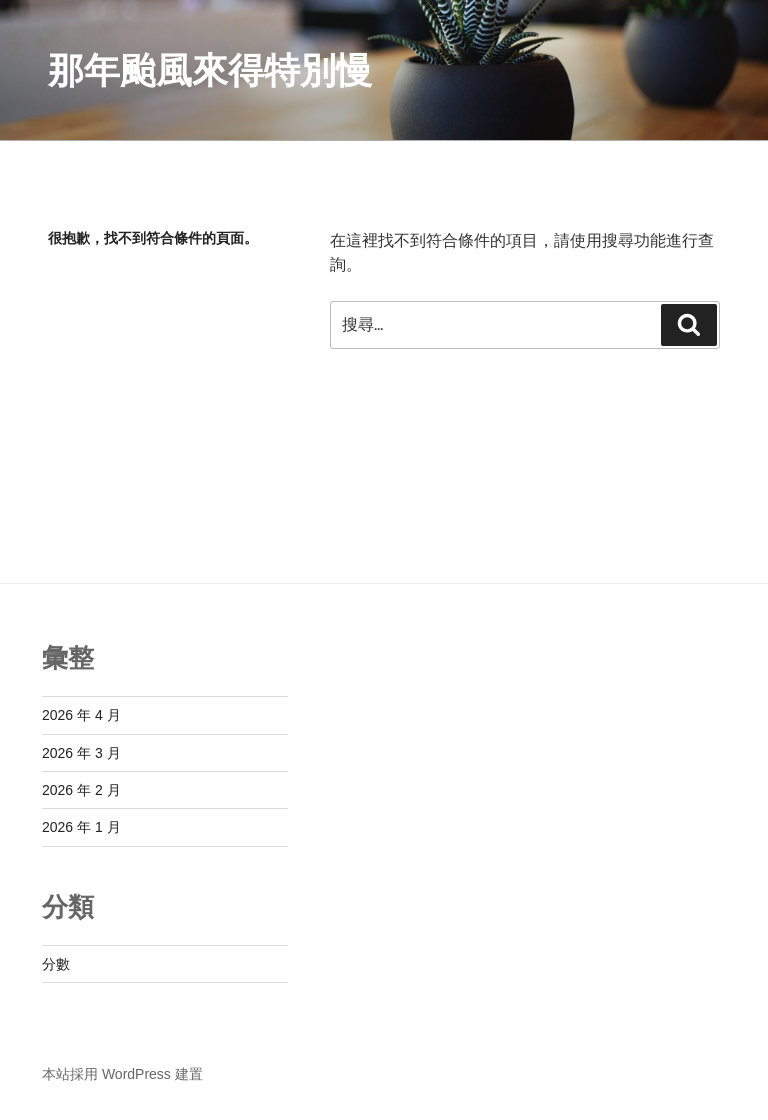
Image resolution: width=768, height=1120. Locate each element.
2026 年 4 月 (81, 715)
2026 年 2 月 (81, 790)
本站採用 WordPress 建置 (122, 1074)
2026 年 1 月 (81, 827)
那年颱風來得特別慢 (210, 70)
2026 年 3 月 (81, 753)
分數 (56, 964)
